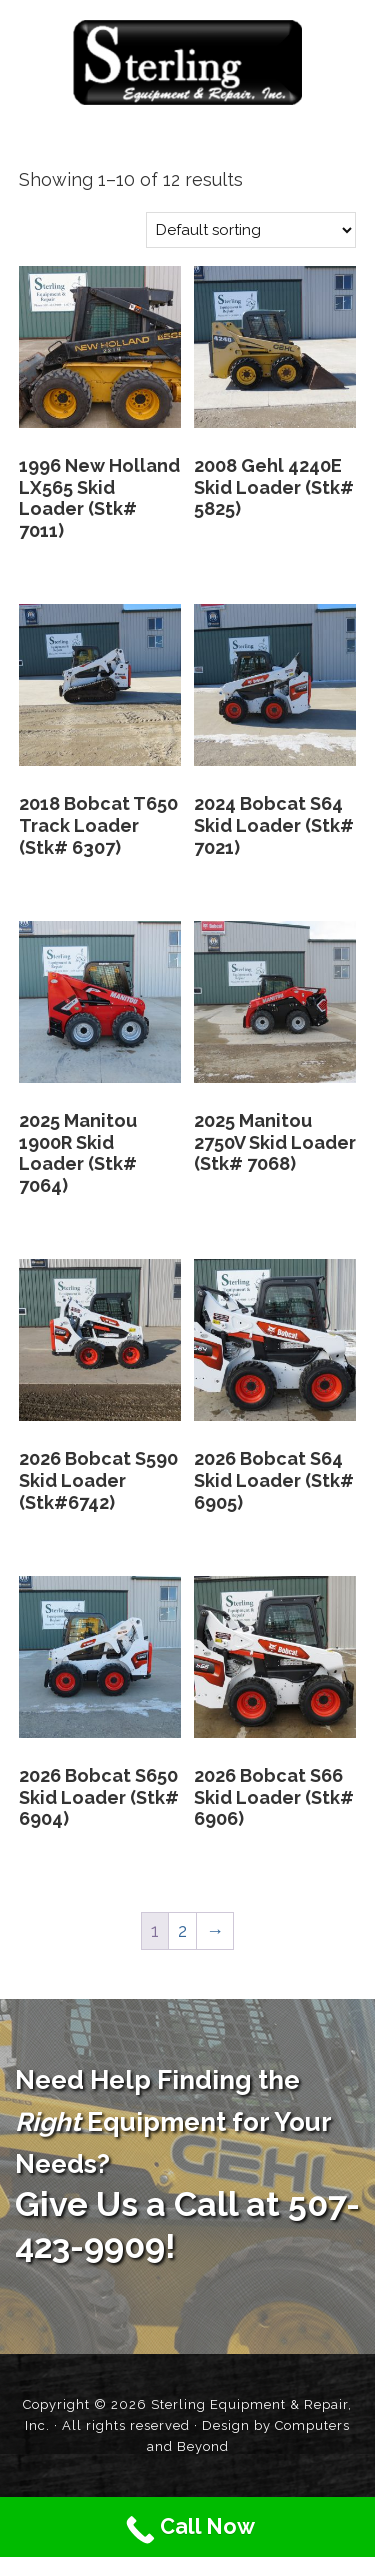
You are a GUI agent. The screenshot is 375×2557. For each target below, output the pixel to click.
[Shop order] (251, 230)
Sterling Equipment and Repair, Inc (187, 62)
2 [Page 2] (182, 1930)
